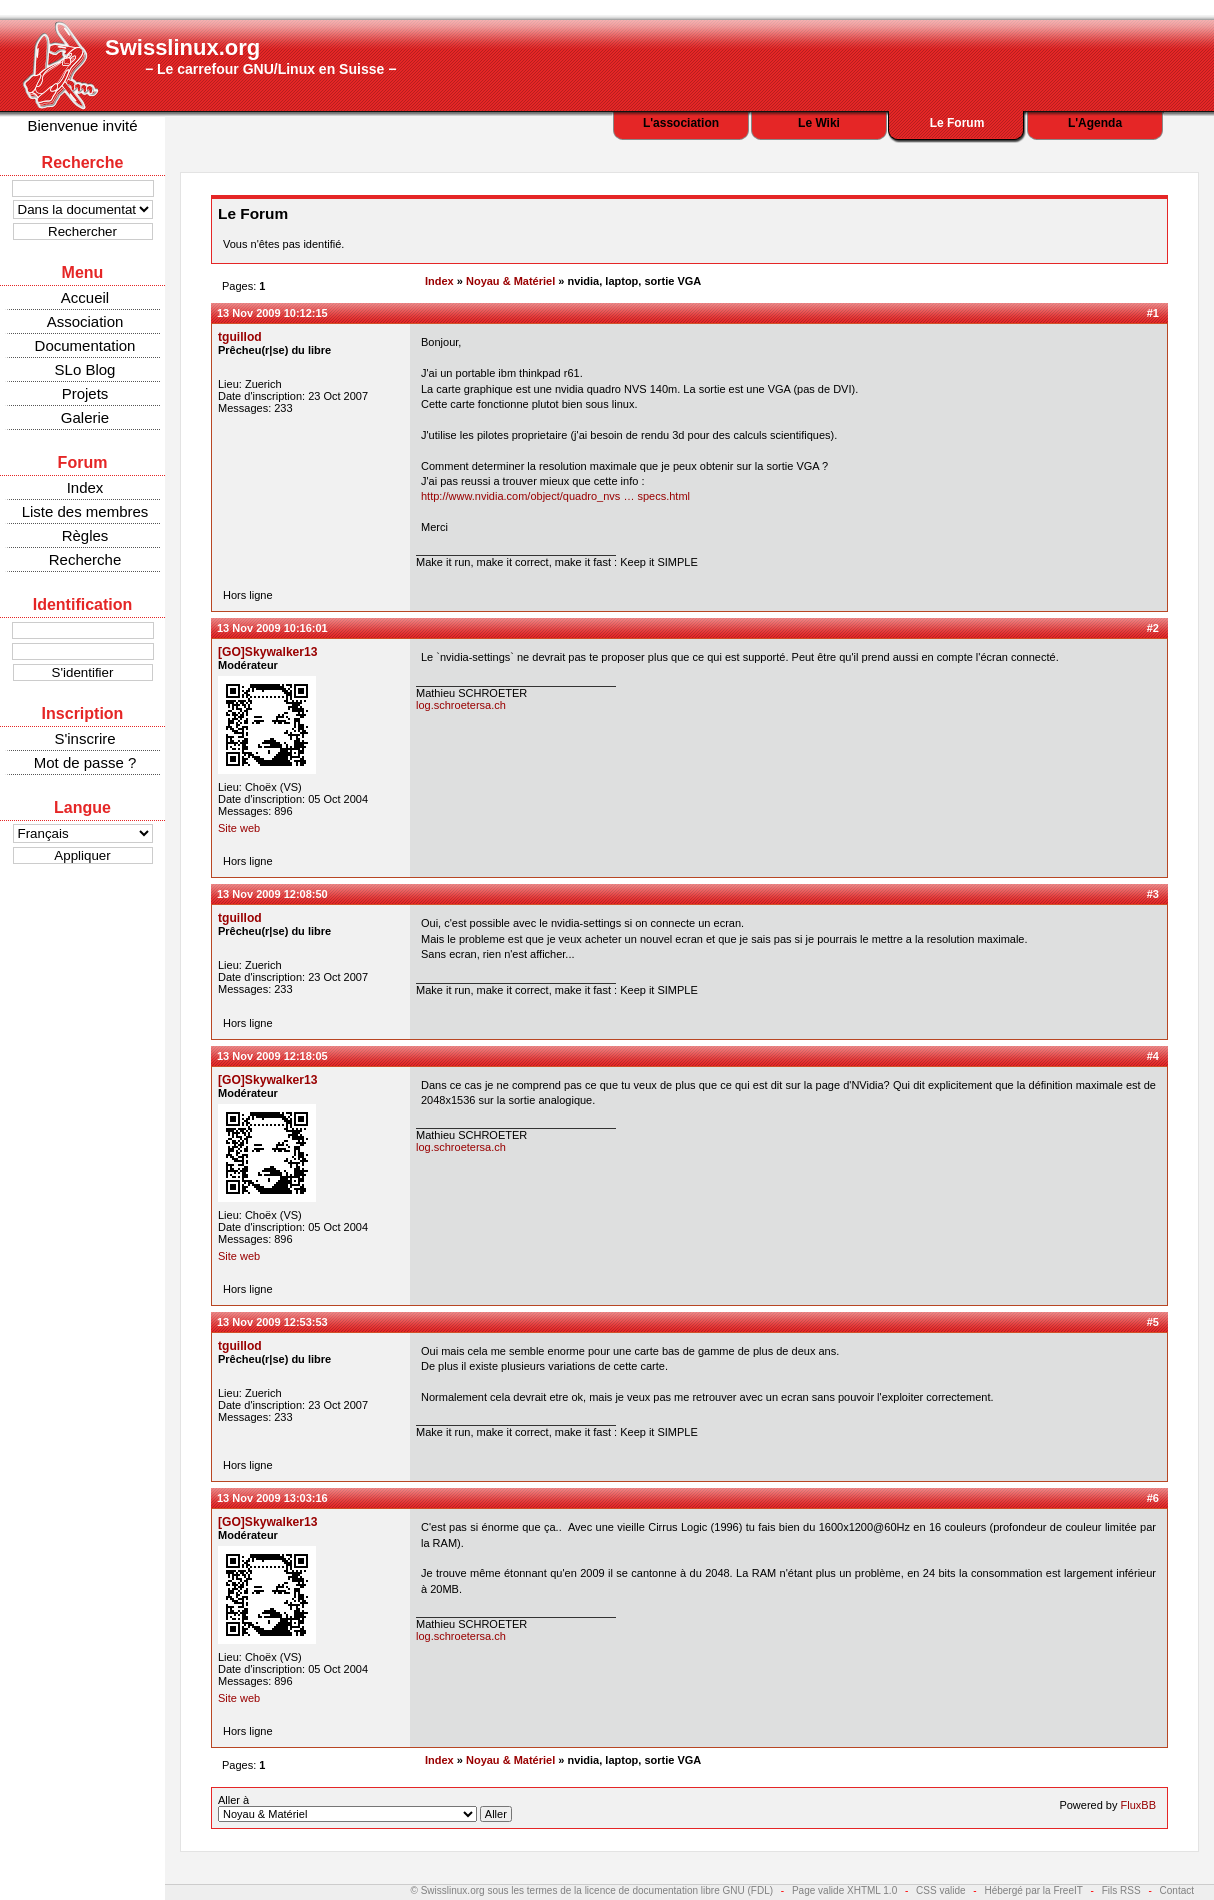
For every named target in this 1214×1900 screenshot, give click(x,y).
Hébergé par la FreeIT (1033, 1890)
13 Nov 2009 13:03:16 (272, 1498)
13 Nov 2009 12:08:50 (272, 894)
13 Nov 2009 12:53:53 (272, 1322)
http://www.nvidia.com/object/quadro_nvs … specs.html (555, 496)
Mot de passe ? (85, 762)
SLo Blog (85, 369)
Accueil (85, 297)
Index (85, 487)
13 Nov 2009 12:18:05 (272, 1056)
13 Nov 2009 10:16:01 (272, 628)
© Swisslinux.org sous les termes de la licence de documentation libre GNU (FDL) (592, 1890)
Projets (85, 393)
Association (85, 321)
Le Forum (957, 123)
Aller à (365, 1808)
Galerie (85, 417)
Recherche (85, 559)
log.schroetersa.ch (461, 705)
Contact (1177, 1890)
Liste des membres (85, 511)
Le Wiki (819, 123)
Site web (239, 828)
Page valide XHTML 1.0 (844, 1890)
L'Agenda (1095, 123)
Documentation (85, 345)
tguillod (240, 337)
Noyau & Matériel (510, 281)
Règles (85, 535)
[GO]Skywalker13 (268, 652)
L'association (681, 123)
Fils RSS (1121, 1890)
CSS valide (940, 1890)
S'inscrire (84, 738)
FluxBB (1138, 1805)
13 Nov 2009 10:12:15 (272, 313)
